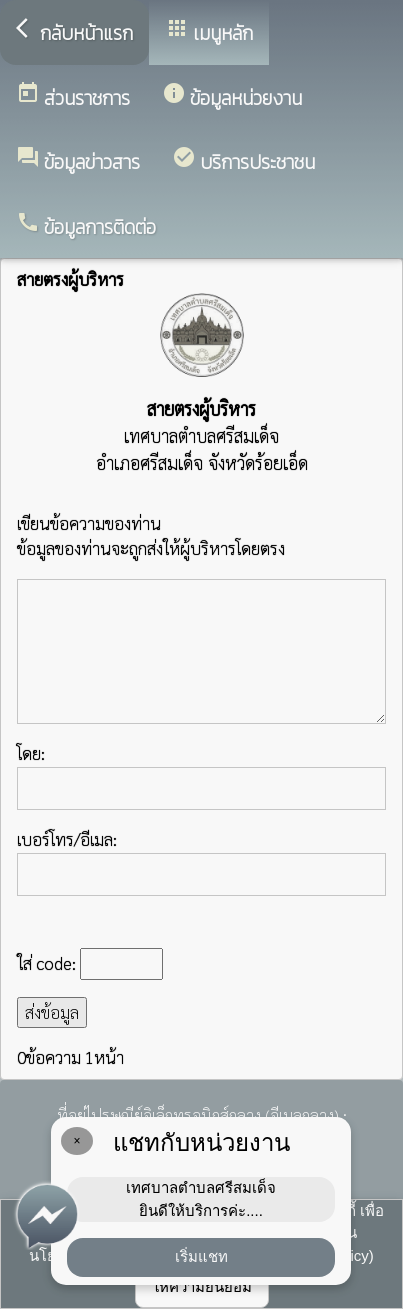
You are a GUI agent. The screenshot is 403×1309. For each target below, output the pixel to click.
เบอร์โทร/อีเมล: (201, 862)
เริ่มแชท (201, 1256)
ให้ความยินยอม (202, 1286)
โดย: (201, 776)
